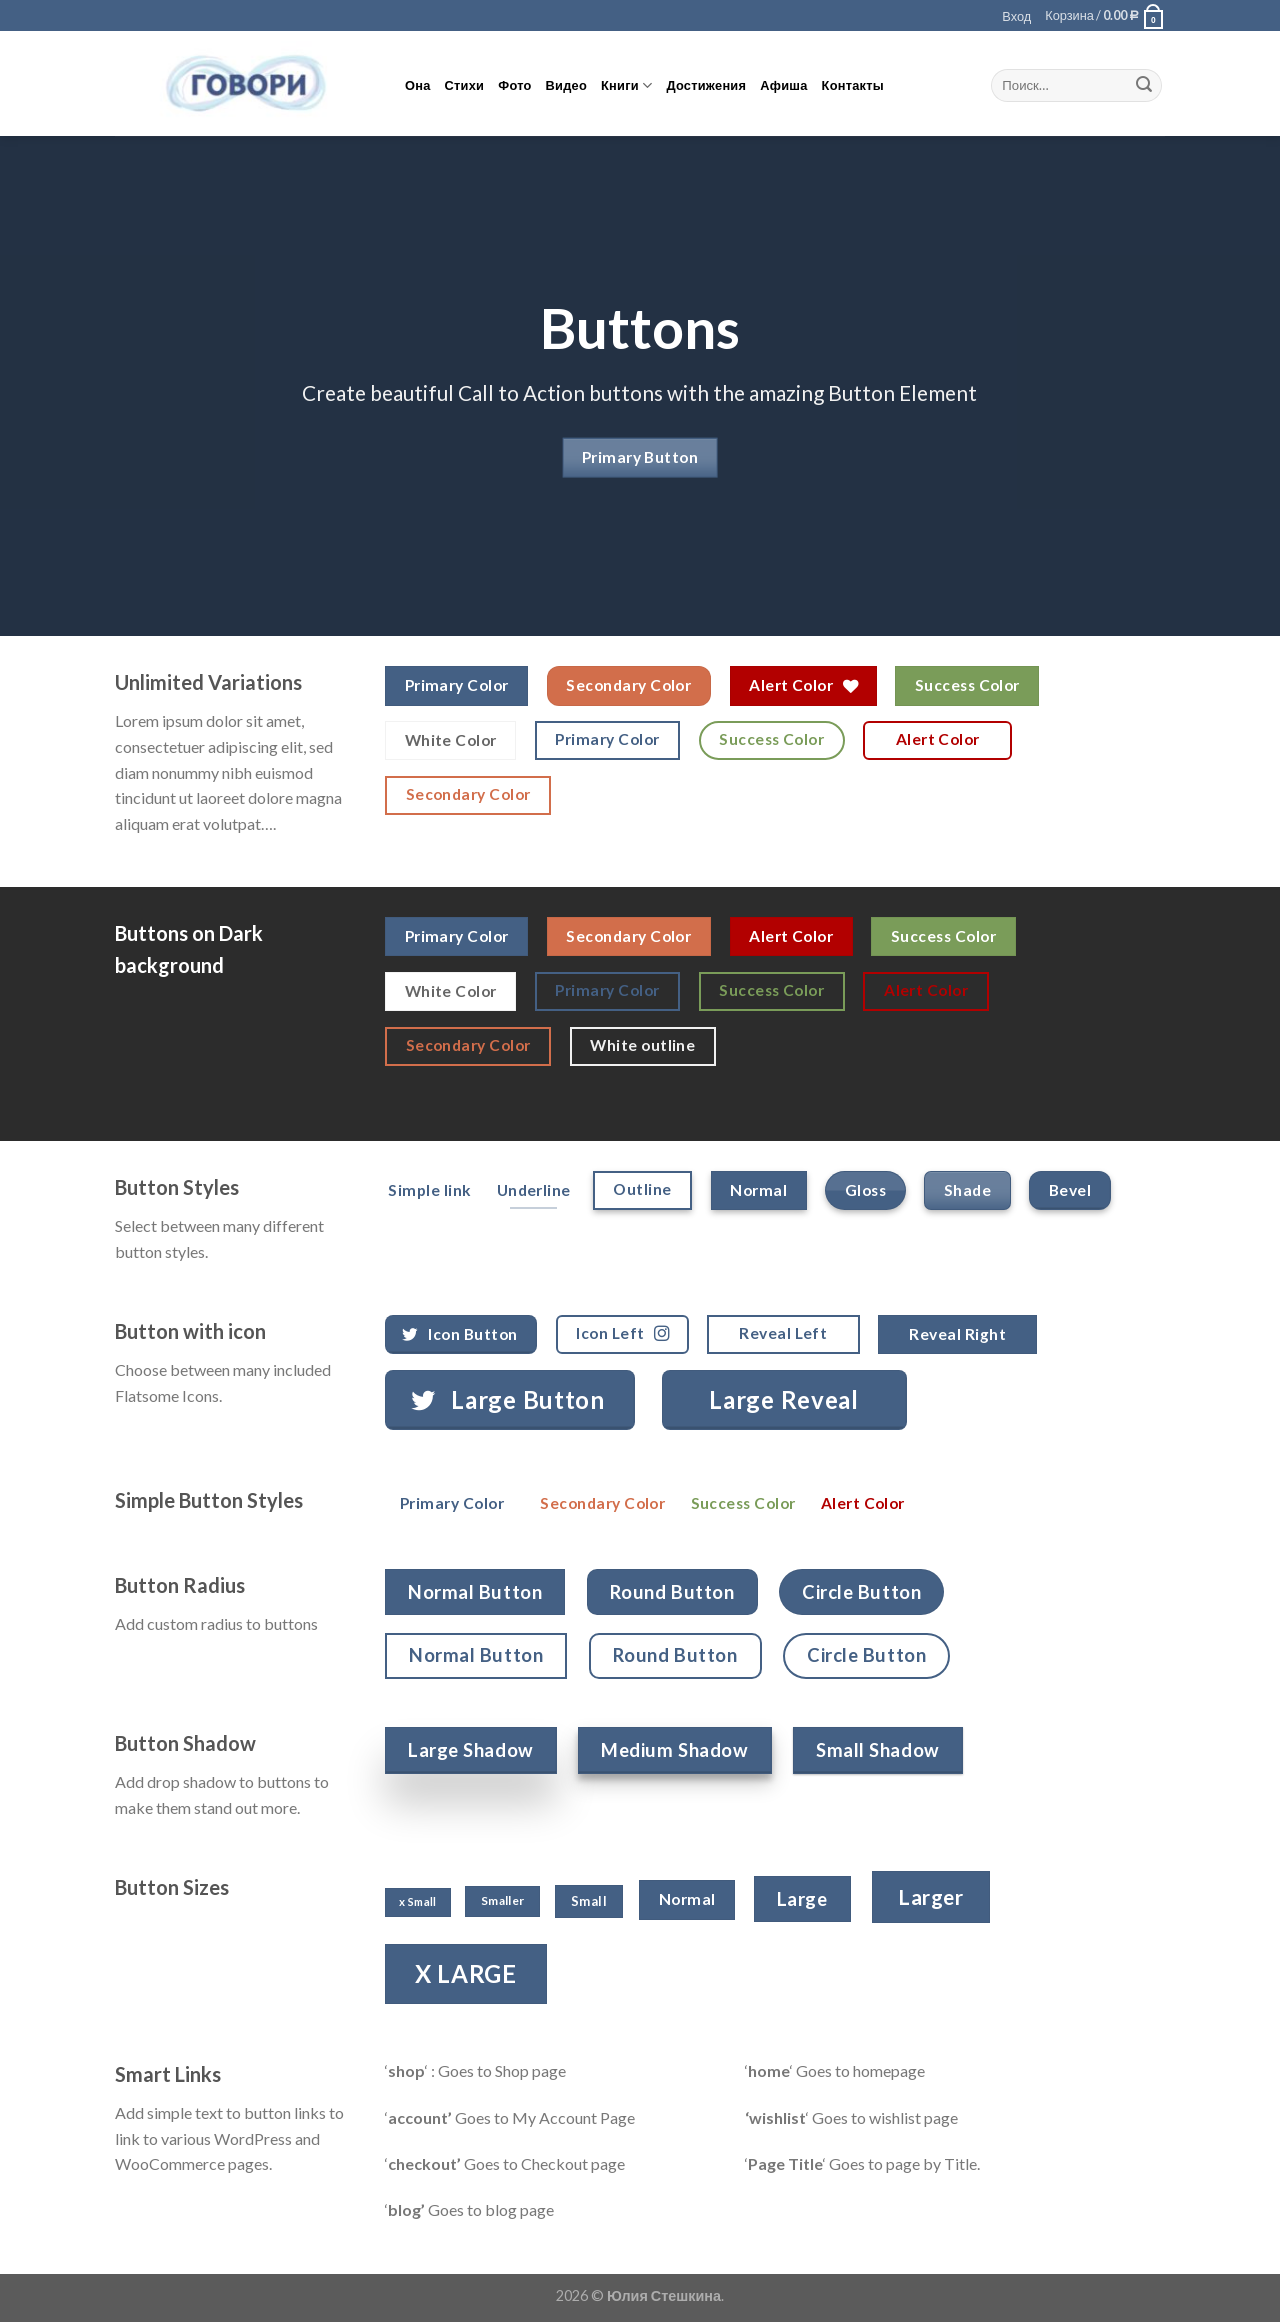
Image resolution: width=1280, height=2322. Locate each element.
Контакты (853, 85)
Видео (566, 85)
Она (418, 85)
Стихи (465, 85)
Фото (514, 85)
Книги (626, 85)
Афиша (783, 85)
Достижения (706, 85)
